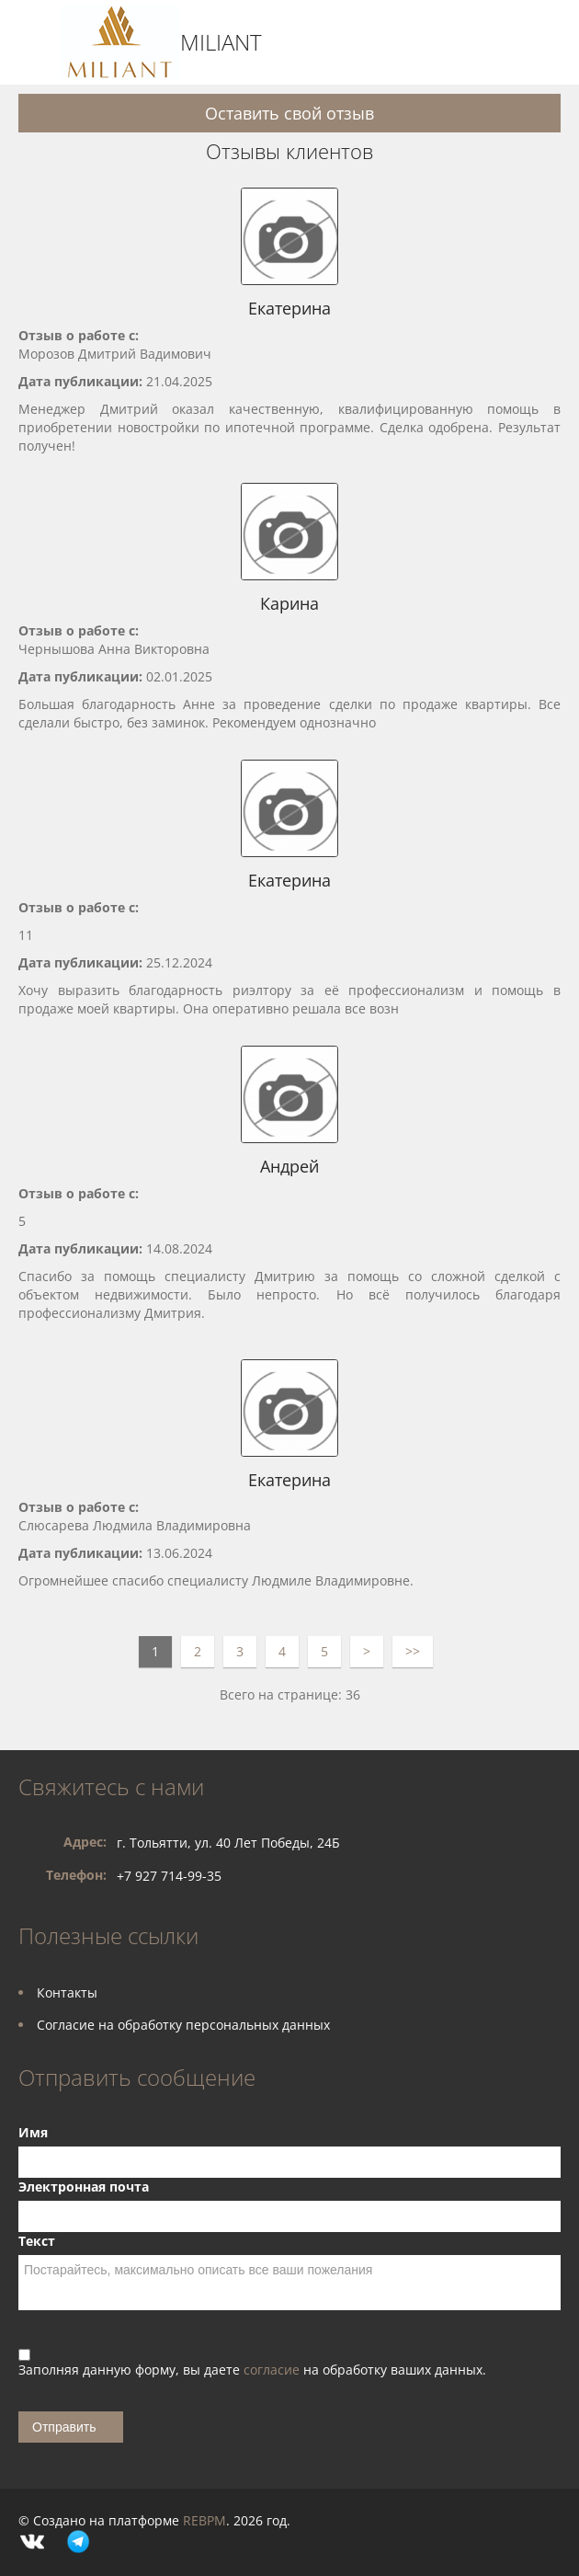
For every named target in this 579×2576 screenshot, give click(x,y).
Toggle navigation (34, 43)
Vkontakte (32, 2541)
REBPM (204, 2520)
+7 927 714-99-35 (169, 1875)
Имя (33, 2132)
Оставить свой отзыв (289, 113)
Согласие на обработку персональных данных (183, 2024)
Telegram (78, 2541)
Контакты (67, 1992)
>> (412, 1651)
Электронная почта (83, 2186)
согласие (273, 2369)
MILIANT (221, 42)
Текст (36, 2241)
